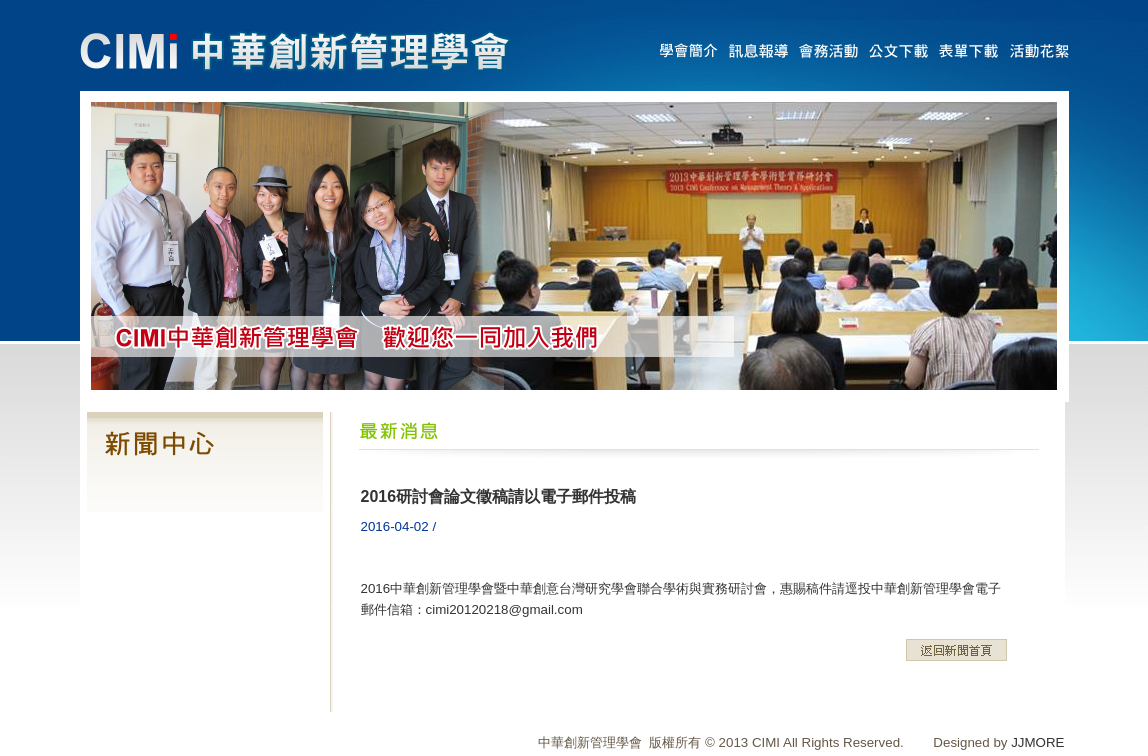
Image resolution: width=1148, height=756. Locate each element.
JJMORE (1037, 742)
